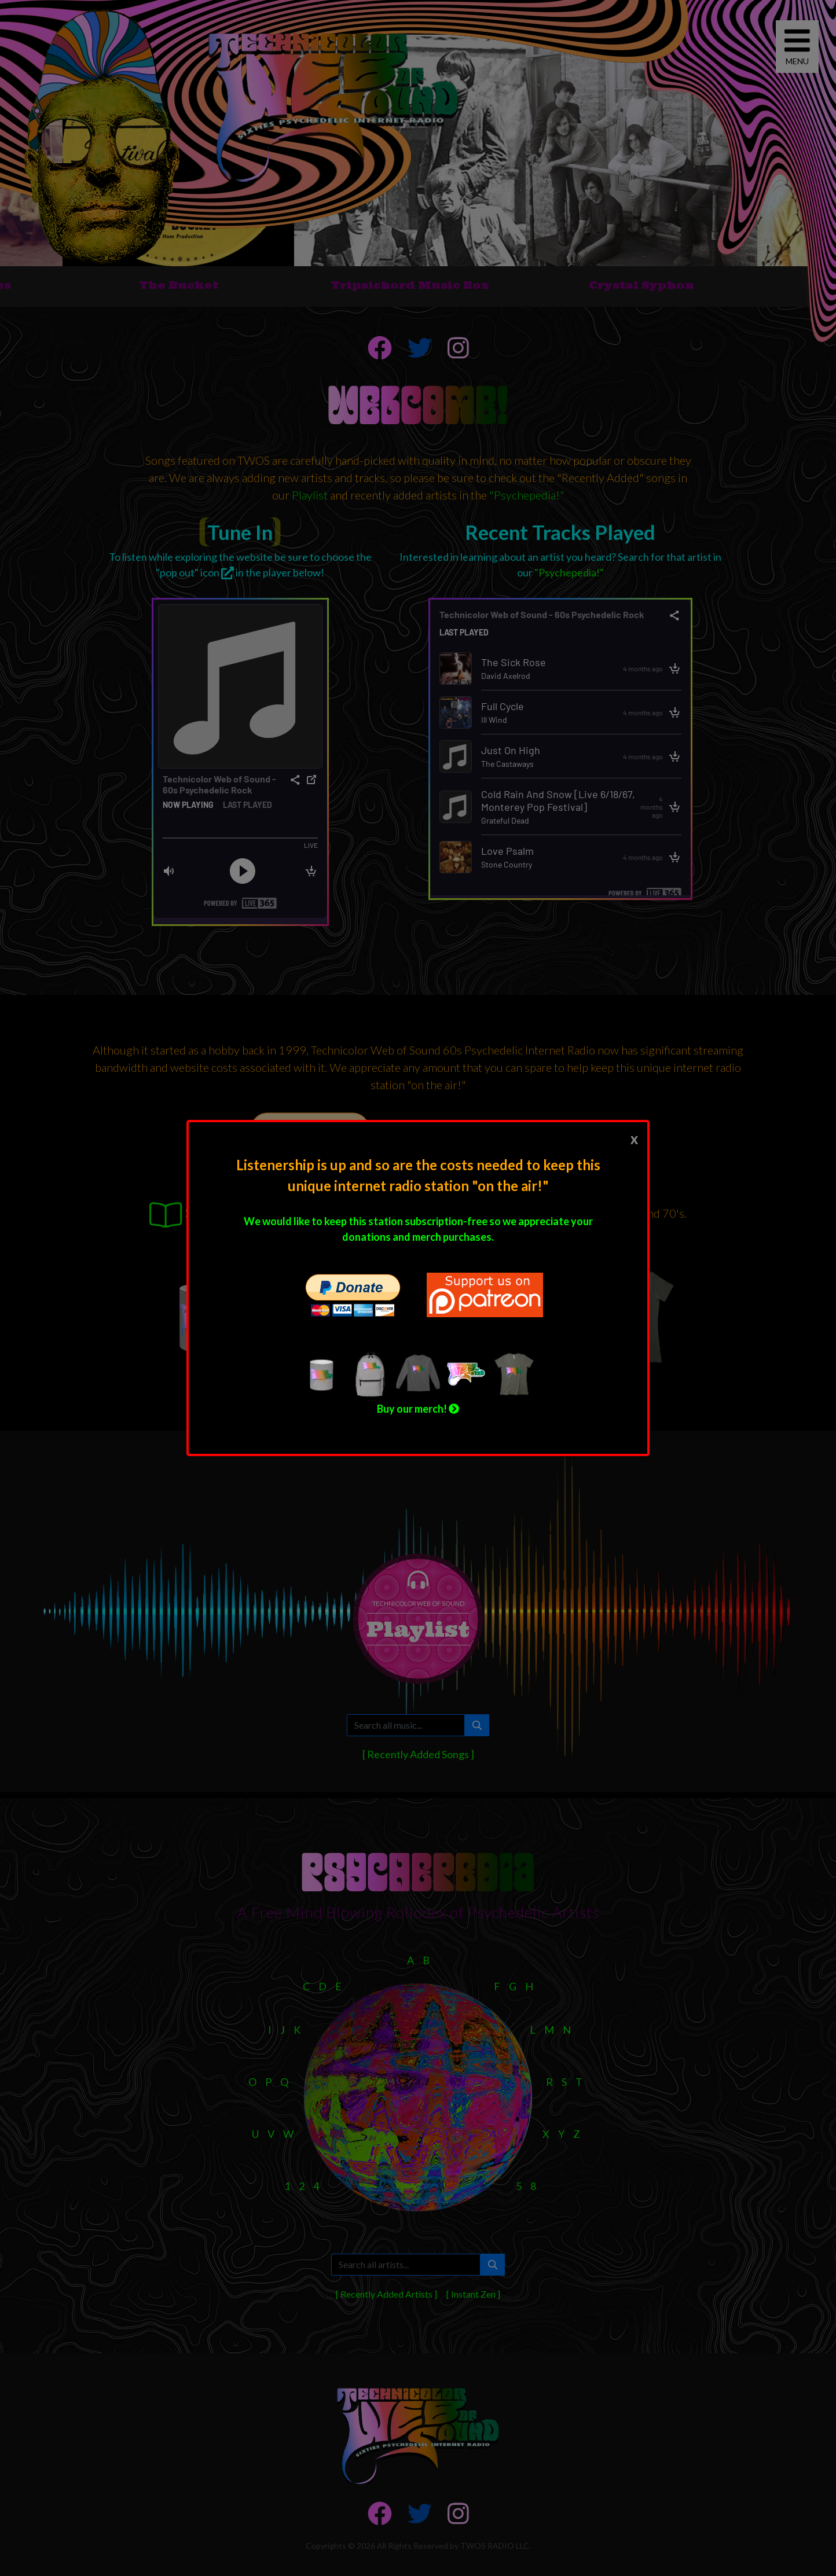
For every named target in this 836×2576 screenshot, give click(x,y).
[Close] (634, 1138)
